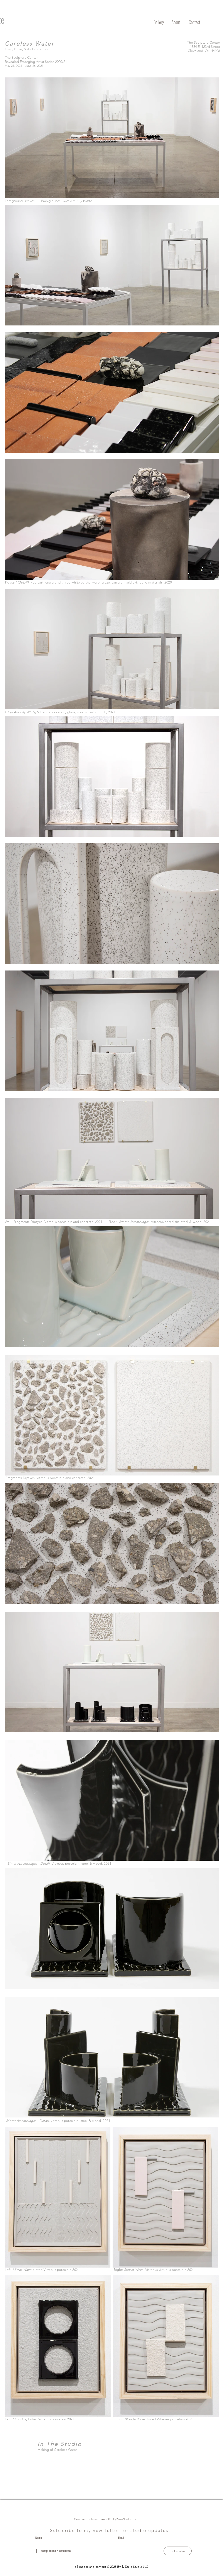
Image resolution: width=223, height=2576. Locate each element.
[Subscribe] (178, 2551)
